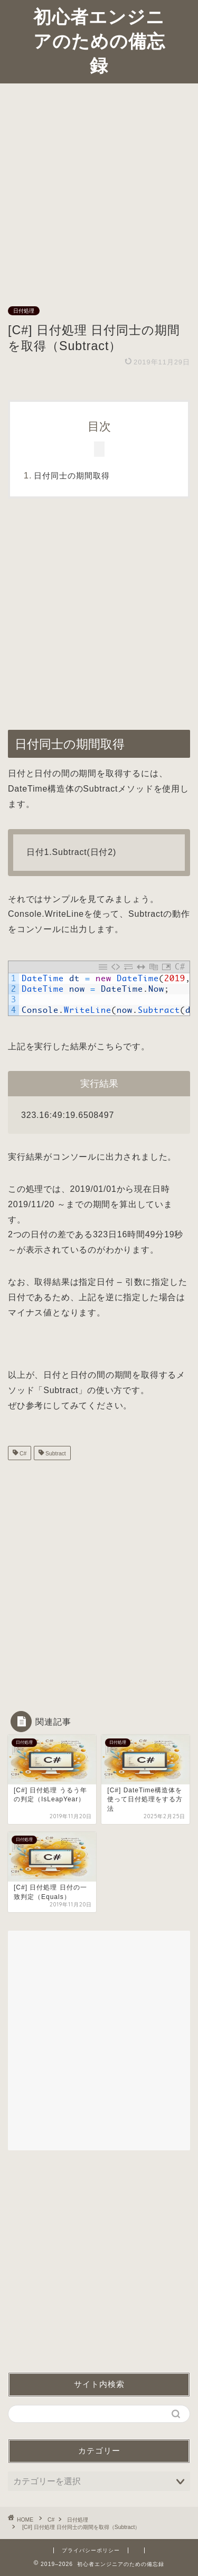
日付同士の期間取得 (72, 475)
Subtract (55, 1454)
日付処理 (23, 311)
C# (22, 1454)
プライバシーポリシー (91, 2550)
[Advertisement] (99, 188)
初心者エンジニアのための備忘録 (99, 40)
